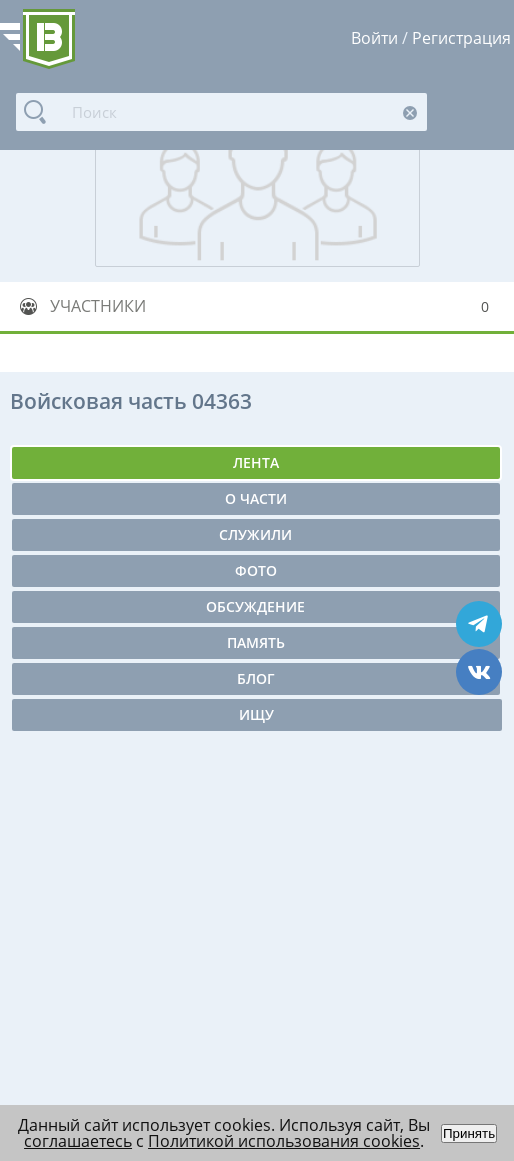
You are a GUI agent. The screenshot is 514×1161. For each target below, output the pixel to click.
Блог (256, 678)
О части (256, 498)
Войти (374, 38)
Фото (256, 570)
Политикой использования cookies (284, 1141)
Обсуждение (255, 606)
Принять (469, 1133)
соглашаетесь (78, 1141)
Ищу (256, 714)
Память (256, 642)
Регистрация (461, 38)
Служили (255, 534)
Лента (256, 462)
